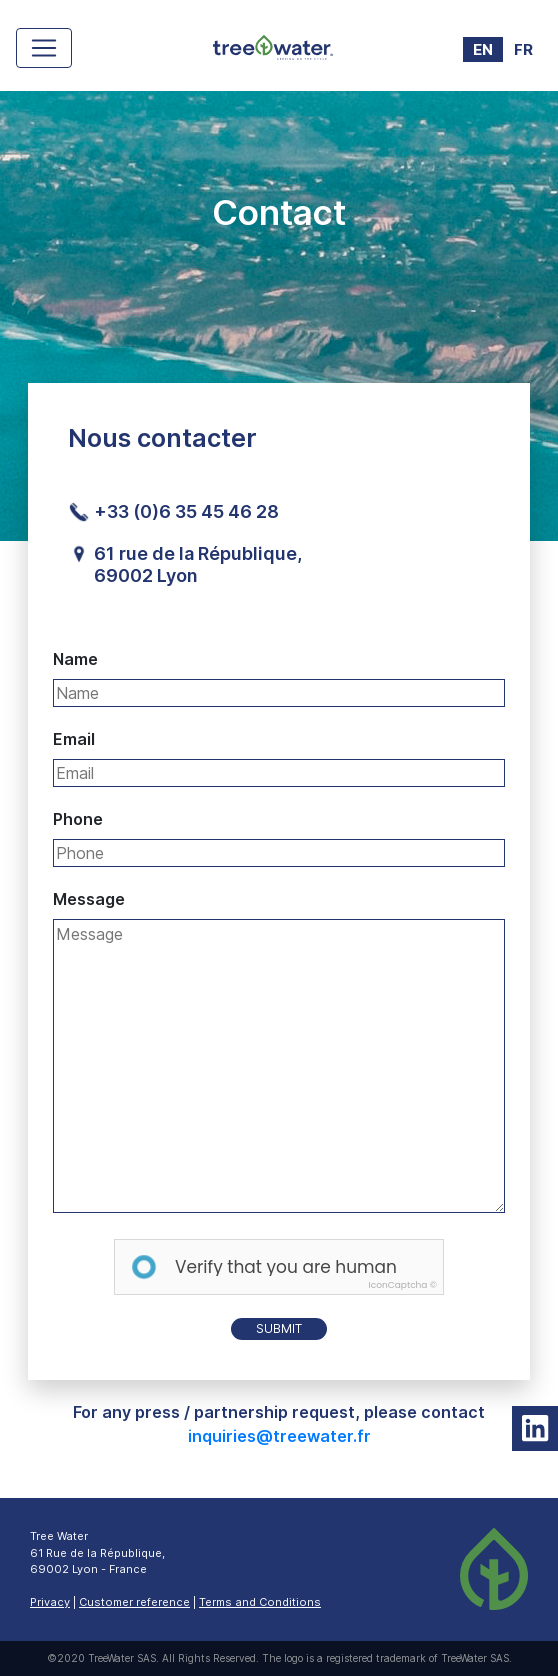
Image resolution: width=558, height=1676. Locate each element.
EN (483, 49)
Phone (78, 819)
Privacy (50, 1602)
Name (75, 659)
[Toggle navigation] (44, 48)
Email (74, 739)
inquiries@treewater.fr (279, 1436)
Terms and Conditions (260, 1602)
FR (523, 49)
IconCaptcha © (403, 1285)
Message (89, 899)
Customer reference (134, 1602)
